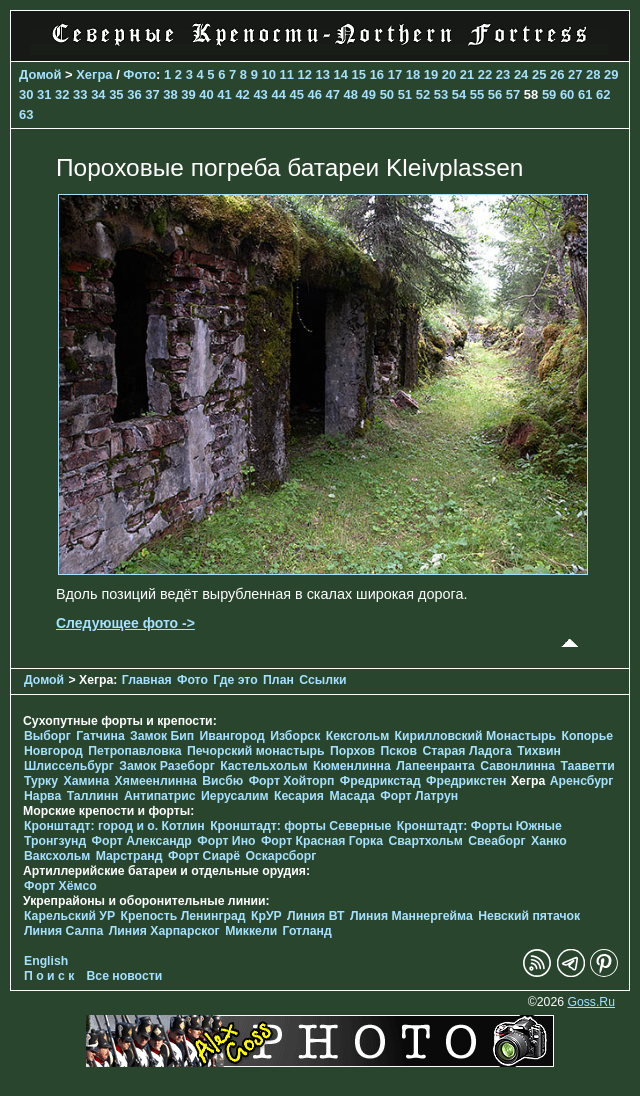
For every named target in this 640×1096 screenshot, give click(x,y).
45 (296, 94)
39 (188, 94)
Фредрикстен (466, 781)
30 (26, 94)
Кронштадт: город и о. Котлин (114, 826)
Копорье (588, 736)
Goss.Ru (591, 1002)
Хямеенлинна (156, 781)
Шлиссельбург (69, 766)
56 (495, 94)
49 (369, 94)
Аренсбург (582, 781)
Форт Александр (142, 841)
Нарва (42, 796)
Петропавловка (134, 751)
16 (377, 74)
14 (341, 74)
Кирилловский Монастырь (476, 736)
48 (351, 94)
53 (441, 94)
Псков (398, 751)
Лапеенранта (435, 766)
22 (485, 74)
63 (26, 114)
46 (315, 94)
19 (431, 74)
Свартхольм (425, 841)
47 (333, 94)
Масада (351, 796)
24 (521, 74)
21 (467, 74)
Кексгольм (357, 736)
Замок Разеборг (166, 766)
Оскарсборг (280, 856)
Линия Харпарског (164, 931)
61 (585, 94)
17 (395, 74)
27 (575, 74)
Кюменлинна (352, 766)
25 (539, 74)
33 (80, 94)
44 (278, 94)
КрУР (266, 916)
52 (423, 94)
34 (98, 94)
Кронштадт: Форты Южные (479, 826)
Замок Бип (162, 736)
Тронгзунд (55, 841)
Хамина (86, 781)
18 (413, 74)
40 (206, 94)
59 (549, 94)
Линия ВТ (315, 916)
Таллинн (93, 796)
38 (170, 94)
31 (44, 94)
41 (224, 94)
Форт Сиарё (204, 856)
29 (611, 74)
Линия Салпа (63, 931)
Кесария (299, 796)
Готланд (307, 931)
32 (62, 94)
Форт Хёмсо (60, 886)
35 (116, 94)
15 (359, 74)
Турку (41, 781)
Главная (147, 680)
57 (513, 94)
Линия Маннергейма (411, 916)
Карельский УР (69, 916)
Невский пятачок (529, 916)
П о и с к (49, 976)
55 (477, 94)
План (278, 680)
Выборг (47, 736)
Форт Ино (226, 841)
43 (260, 94)
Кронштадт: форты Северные (300, 826)
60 (567, 94)
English (46, 961)
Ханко (549, 841)
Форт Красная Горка (322, 841)
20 (449, 74)
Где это (235, 680)
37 (152, 94)
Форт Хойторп (292, 781)
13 (323, 74)
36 (134, 94)
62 (603, 94)
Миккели (251, 931)
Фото (139, 74)
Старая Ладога (466, 751)
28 (593, 74)
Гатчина (100, 736)
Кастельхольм (263, 766)
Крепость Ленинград (183, 916)
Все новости (125, 976)
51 (405, 94)
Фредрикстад (380, 781)
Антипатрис (160, 796)
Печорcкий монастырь (256, 751)
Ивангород (232, 736)
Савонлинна (517, 766)
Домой (40, 74)
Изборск (295, 736)
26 (557, 74)
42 (242, 94)
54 (459, 94)
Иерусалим (235, 796)
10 (268, 74)
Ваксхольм (57, 856)
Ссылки (322, 680)
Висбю (222, 781)
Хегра (94, 74)
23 (503, 74)
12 (305, 74)
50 (387, 94)
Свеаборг (496, 841)
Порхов (352, 751)
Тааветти (587, 766)
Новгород (53, 751)
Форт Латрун (419, 796)
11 (286, 74)
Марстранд (129, 856)
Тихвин (539, 751)
